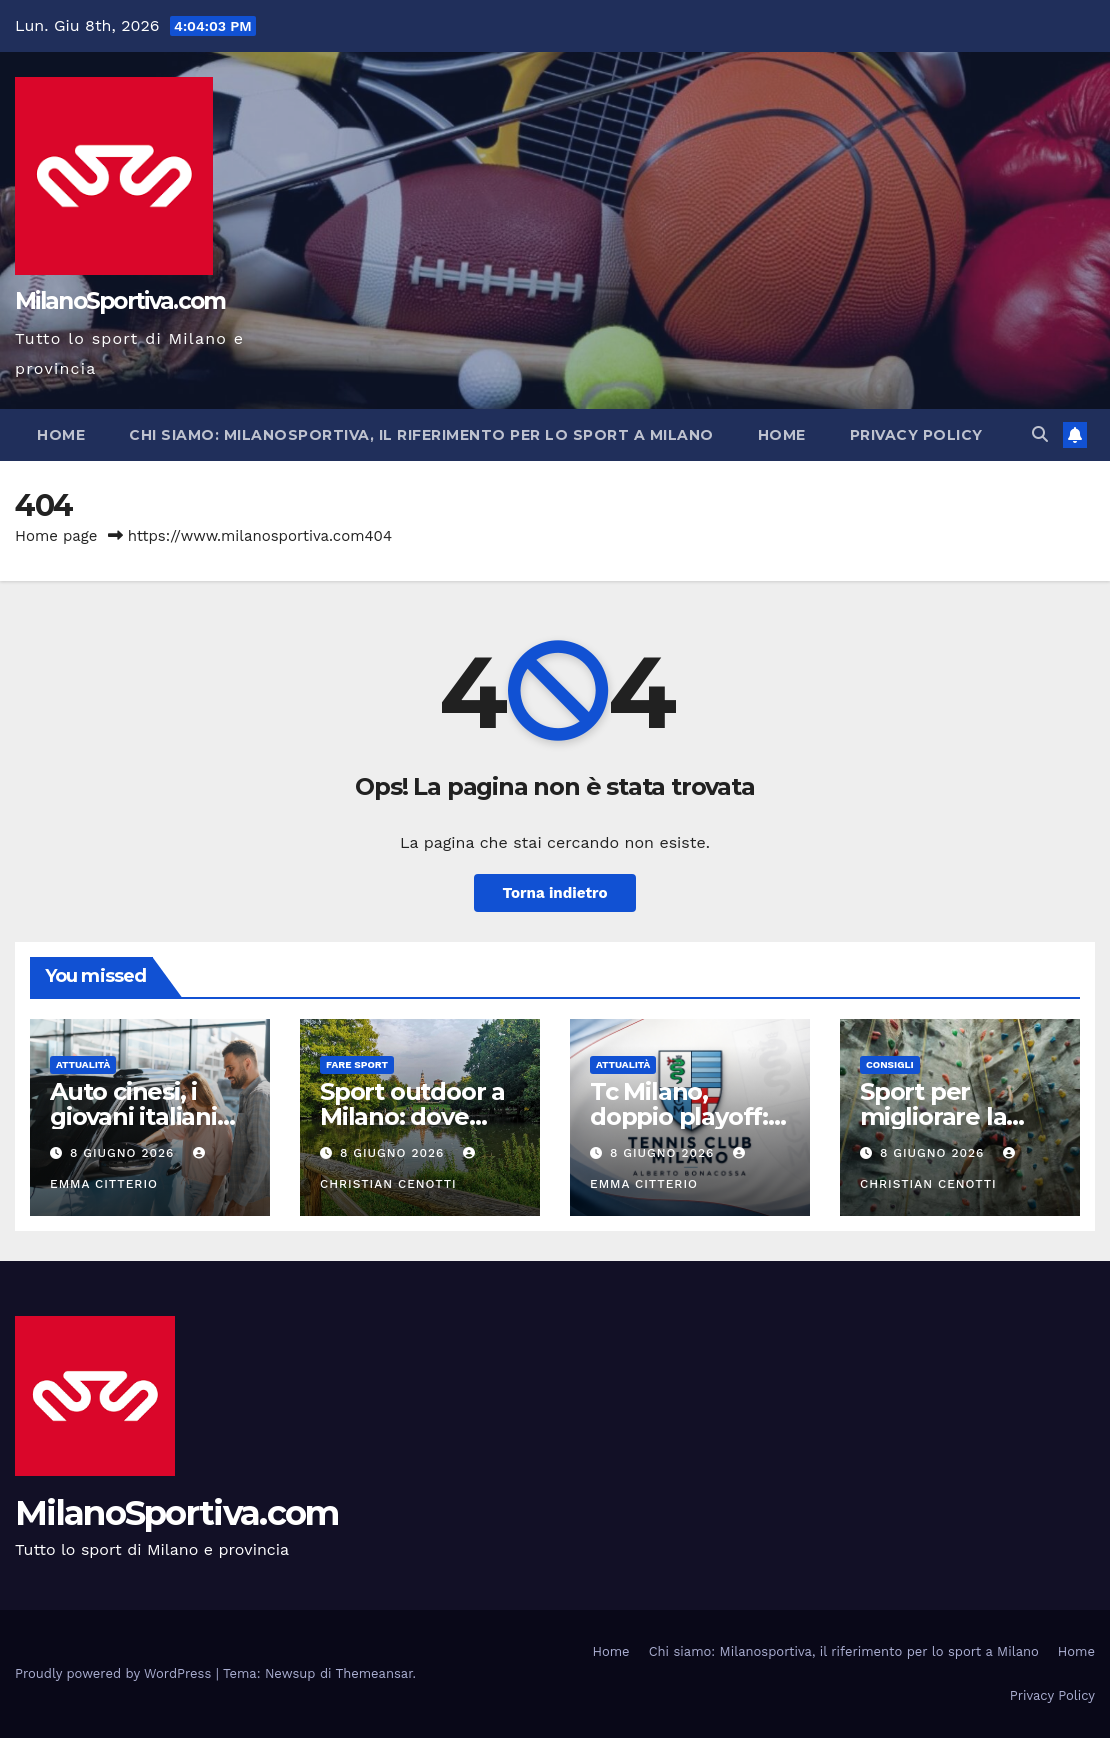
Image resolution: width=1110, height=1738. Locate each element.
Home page (56, 536)
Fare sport (357, 1064)
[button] (1040, 434)
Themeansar (374, 1673)
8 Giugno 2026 (124, 1153)
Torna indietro (554, 893)
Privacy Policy (916, 435)
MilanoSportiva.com (120, 301)
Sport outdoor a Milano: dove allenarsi (412, 1116)
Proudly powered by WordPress (115, 1673)
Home (61, 435)
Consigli (890, 1064)
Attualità (83, 1064)
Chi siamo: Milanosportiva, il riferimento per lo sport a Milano (421, 435)
